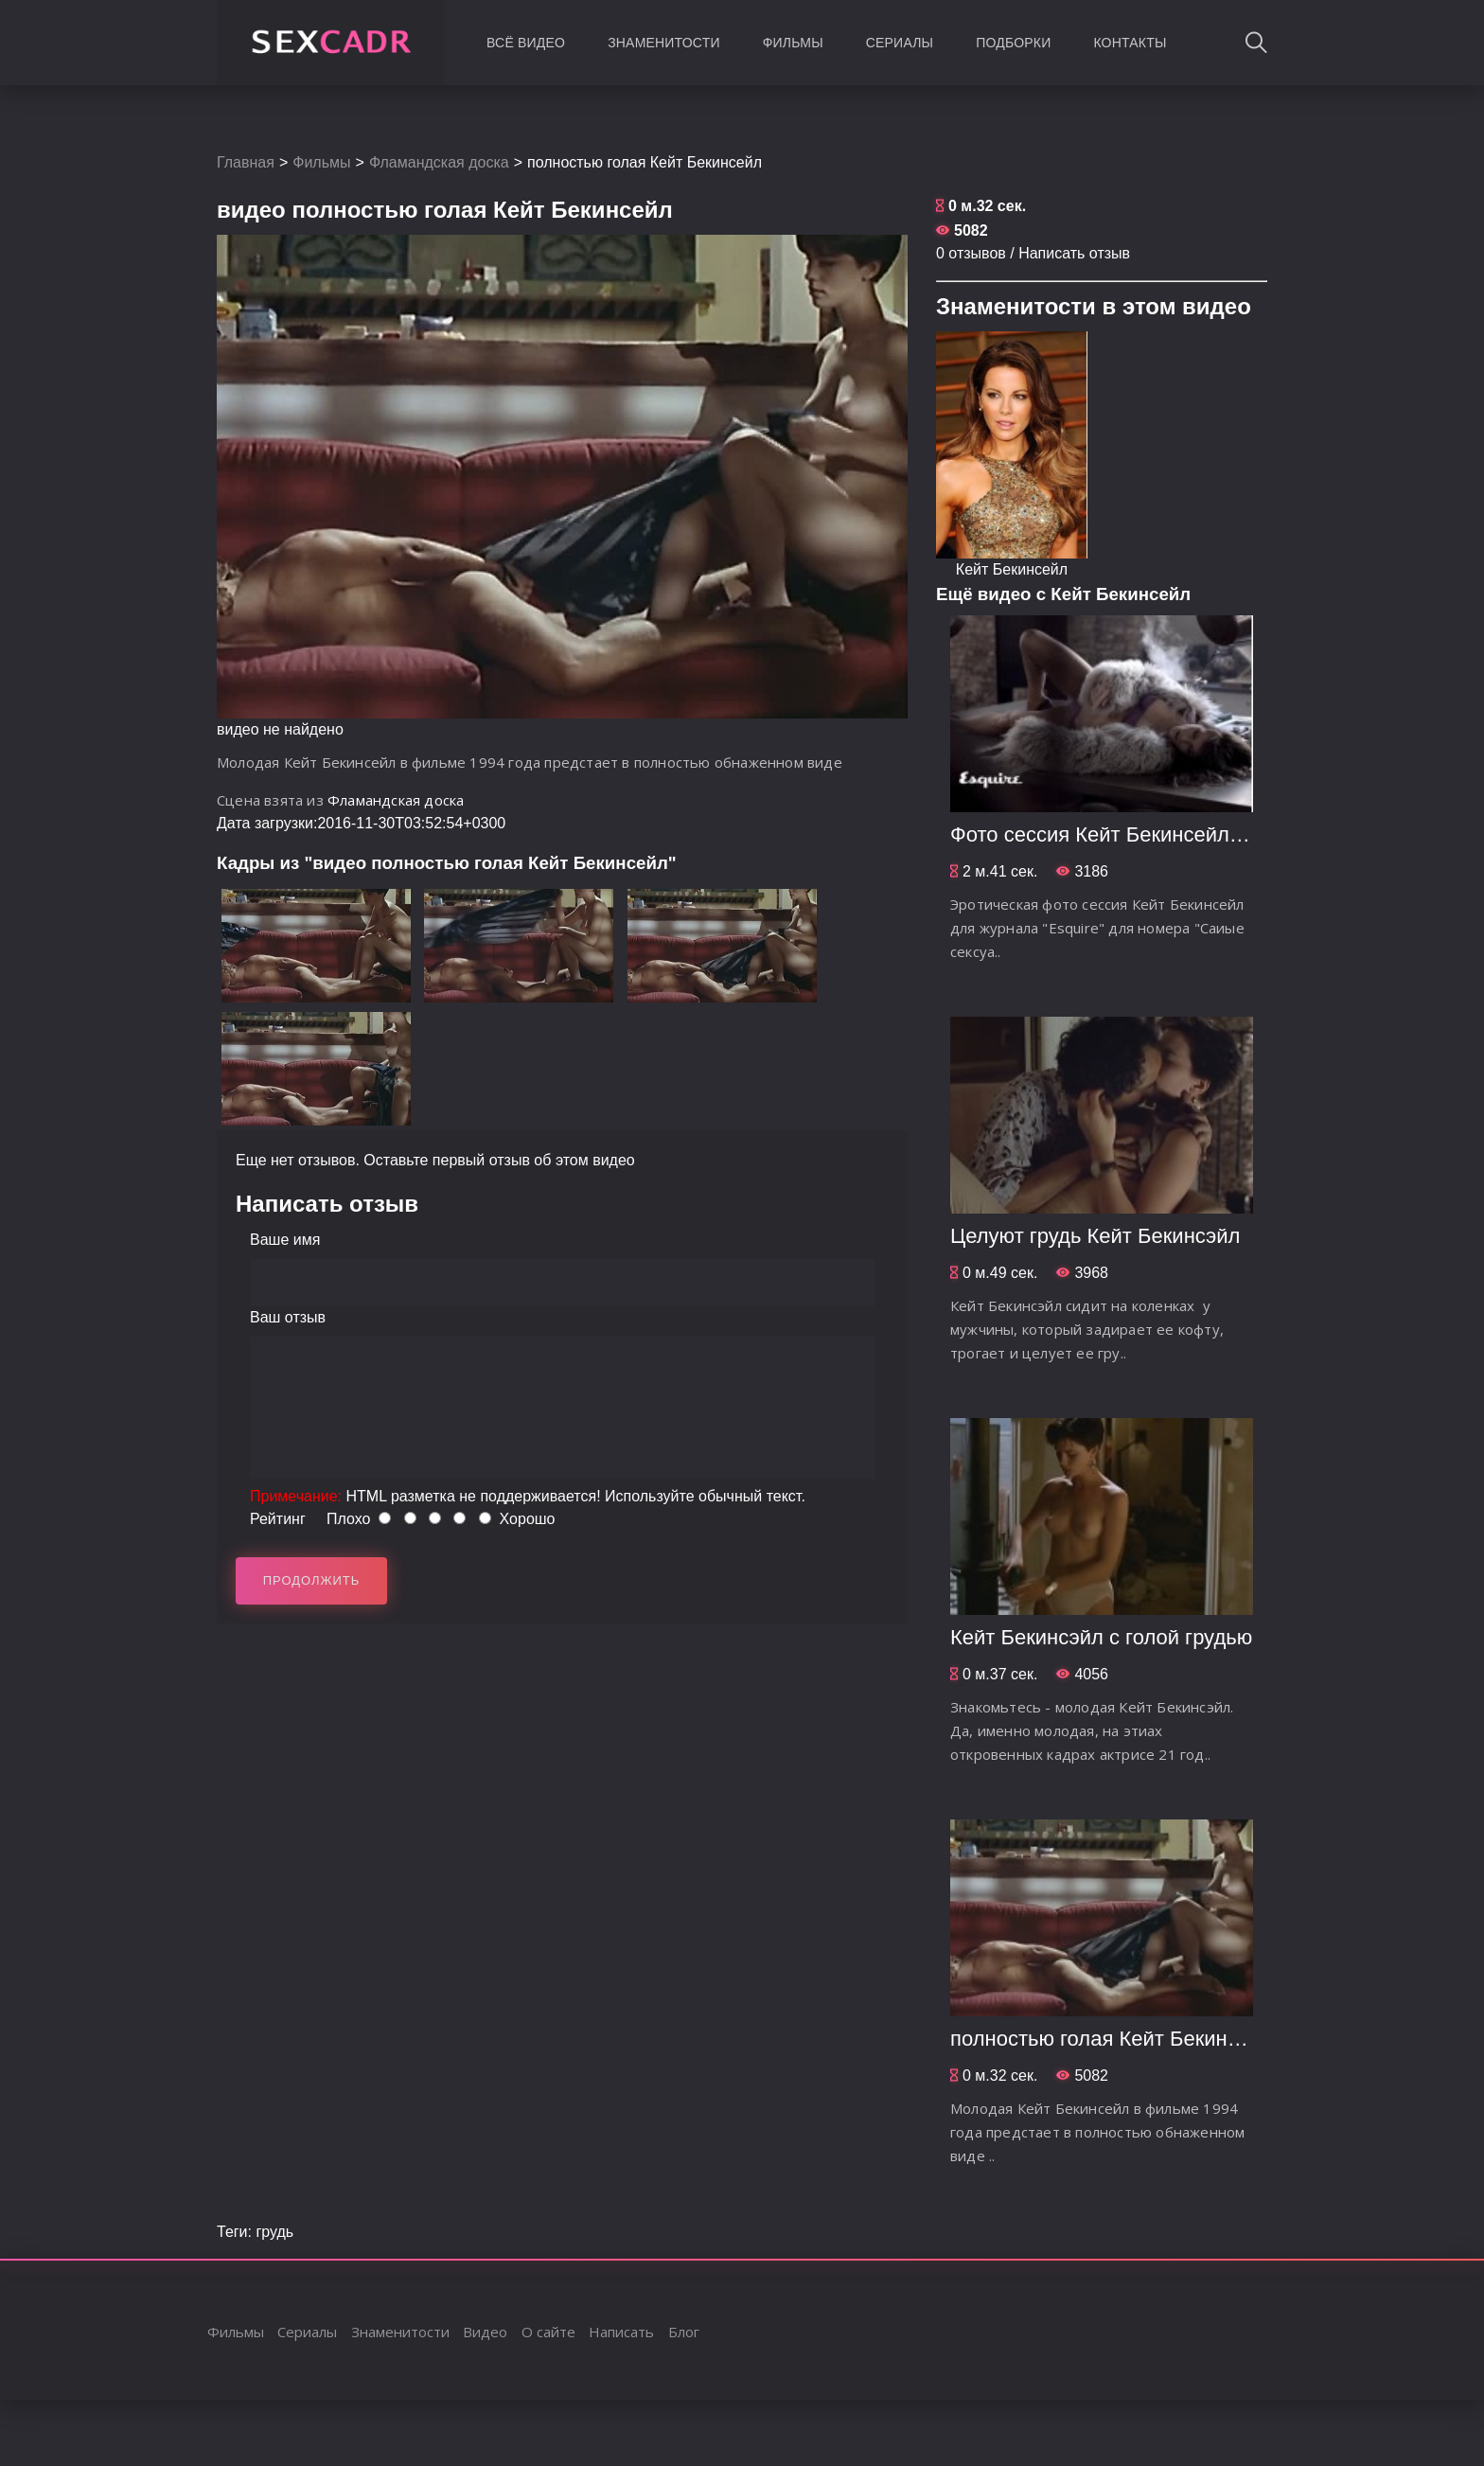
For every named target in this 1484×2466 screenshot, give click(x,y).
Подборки (1013, 42)
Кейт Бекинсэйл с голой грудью (1101, 1637)
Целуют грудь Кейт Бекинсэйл (1095, 1236)
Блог (683, 2331)
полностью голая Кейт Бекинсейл (1111, 2038)
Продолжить (312, 1580)
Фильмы (793, 42)
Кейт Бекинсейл (1012, 569)
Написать (621, 2331)
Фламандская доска (439, 162)
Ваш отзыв (288, 1317)
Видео (485, 2331)
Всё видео (525, 42)
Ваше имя (285, 1240)
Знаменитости (664, 42)
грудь (274, 2232)
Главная (245, 162)
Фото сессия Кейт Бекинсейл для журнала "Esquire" (1200, 834)
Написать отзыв (1074, 253)
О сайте (548, 2331)
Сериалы (899, 42)
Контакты (1129, 42)
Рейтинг (278, 1519)
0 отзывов (971, 253)
